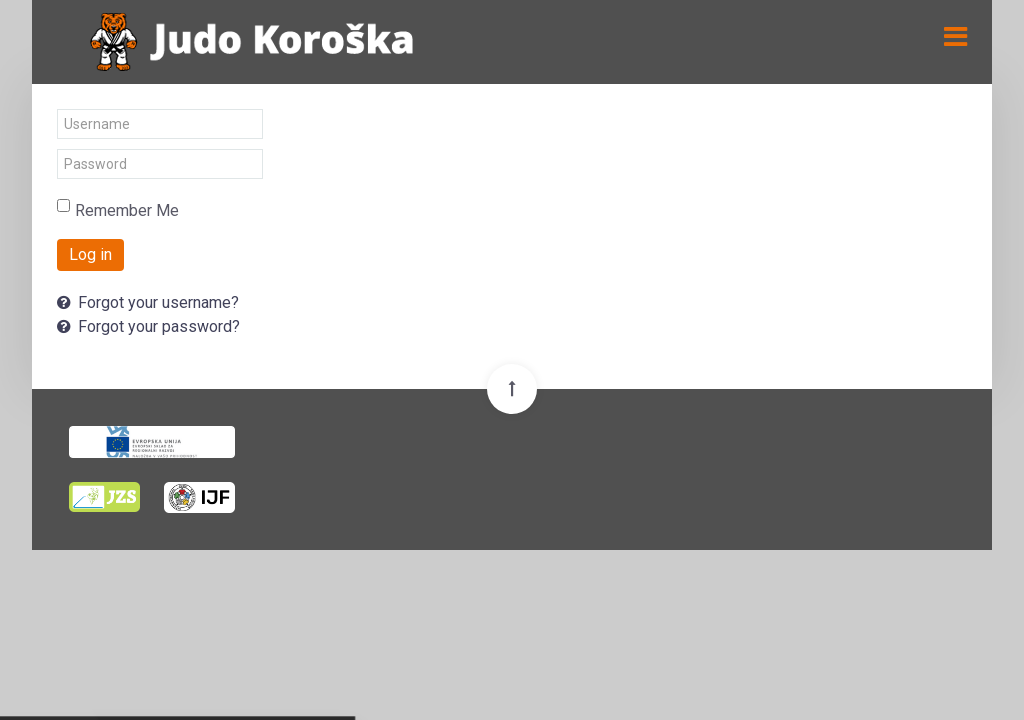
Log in (90, 254)
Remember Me (127, 210)
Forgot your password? (148, 326)
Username (57, 109)
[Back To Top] (512, 389)
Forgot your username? (148, 302)
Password (57, 149)
